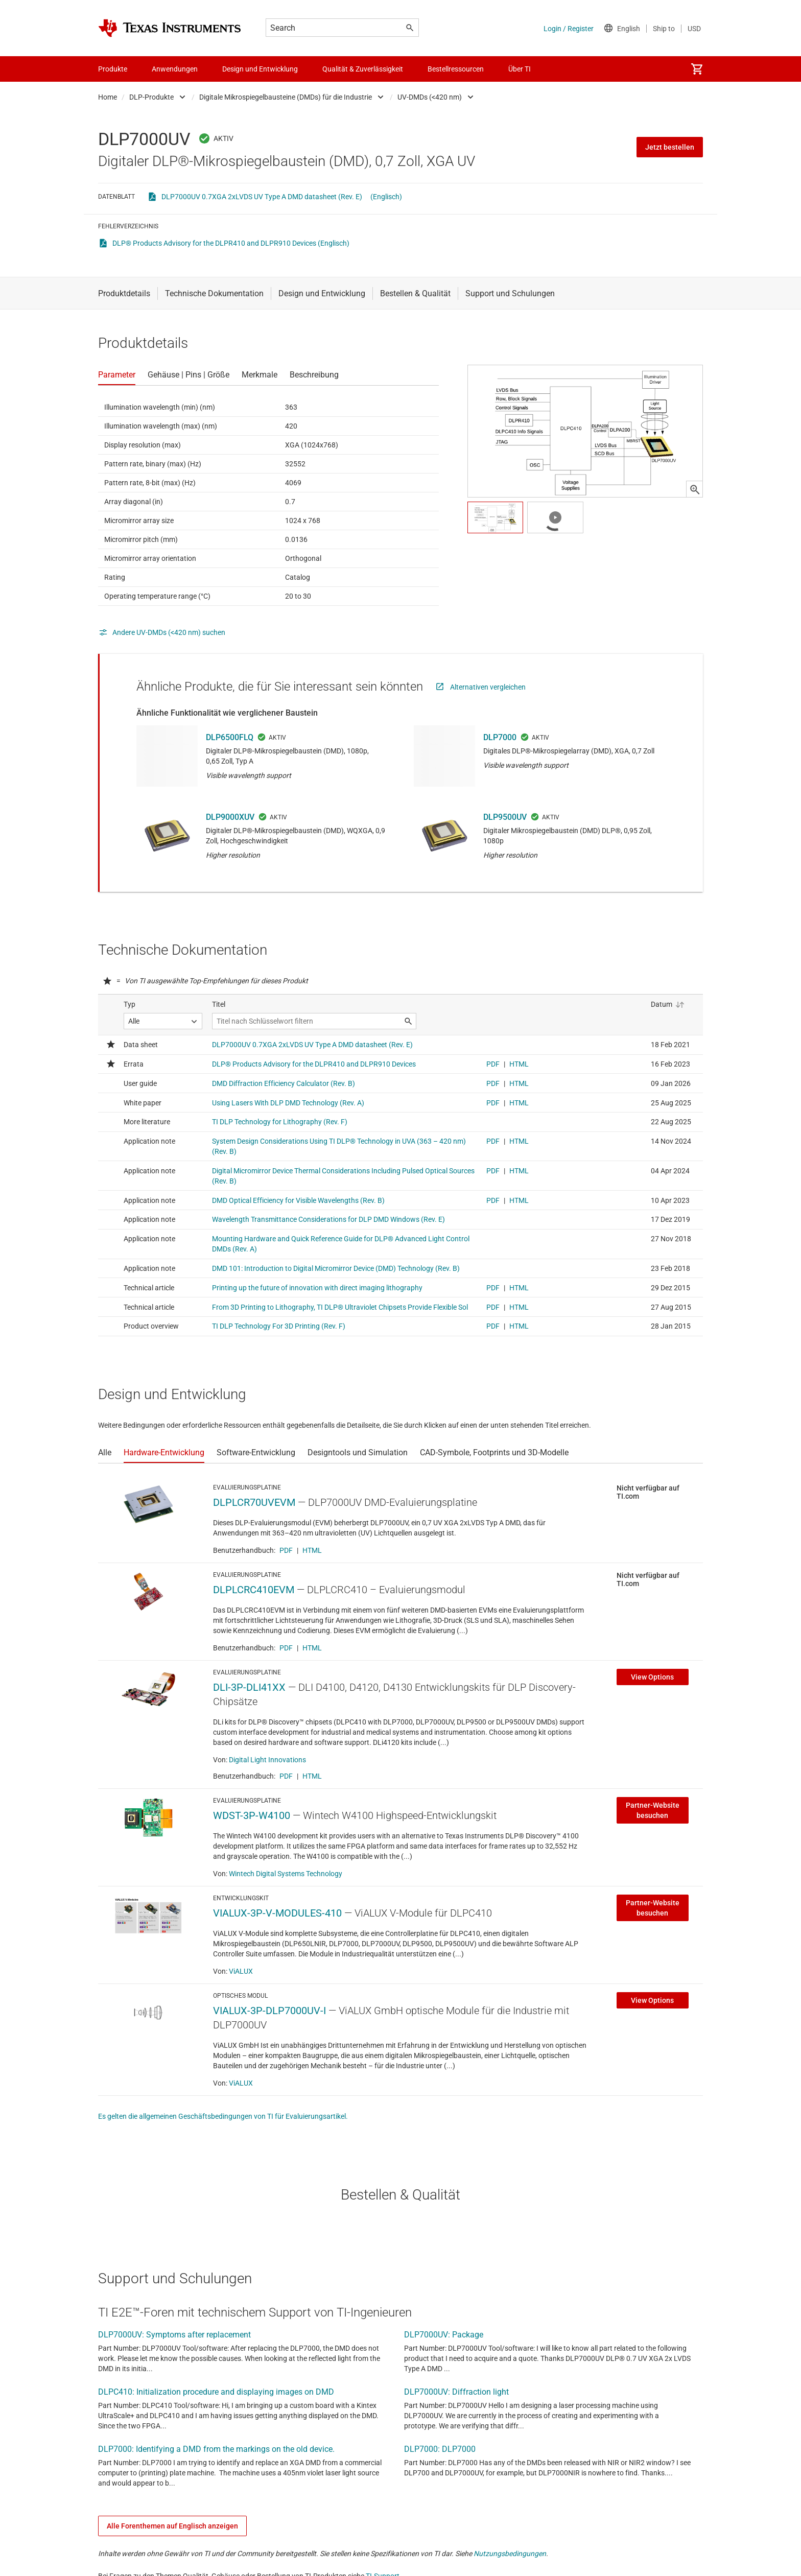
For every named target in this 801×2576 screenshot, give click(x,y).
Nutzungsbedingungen (510, 2553)
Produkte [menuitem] (112, 69)
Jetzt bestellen (669, 147)
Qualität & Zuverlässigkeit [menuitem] (362, 69)
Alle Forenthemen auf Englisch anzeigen (172, 2526)
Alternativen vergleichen (488, 687)
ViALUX (241, 1971)
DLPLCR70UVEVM (254, 1502)
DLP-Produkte (151, 97)
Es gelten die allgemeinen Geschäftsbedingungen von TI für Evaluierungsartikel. (223, 2116)
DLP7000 (499, 737)
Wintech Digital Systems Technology (285, 1874)
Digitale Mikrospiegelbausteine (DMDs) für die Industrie (285, 97)
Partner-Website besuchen (652, 1810)
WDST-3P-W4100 (251, 1815)
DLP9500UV (505, 817)
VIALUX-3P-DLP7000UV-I (269, 2010)
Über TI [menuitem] (519, 69)
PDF (286, 1550)
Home (107, 97)
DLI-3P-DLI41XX (249, 1687)
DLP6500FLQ (229, 737)
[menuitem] (696, 69)
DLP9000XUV (230, 817)
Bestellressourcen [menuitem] (456, 69)
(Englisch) (386, 197)
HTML (312, 1550)
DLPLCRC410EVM (253, 1590)
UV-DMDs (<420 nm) (429, 97)
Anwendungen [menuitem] (175, 69)
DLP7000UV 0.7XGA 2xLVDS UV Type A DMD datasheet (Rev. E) (261, 197)
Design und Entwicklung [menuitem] (260, 69)
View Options (652, 1677)
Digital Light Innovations (267, 1760)
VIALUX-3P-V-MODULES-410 (277, 1913)
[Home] (169, 28)
